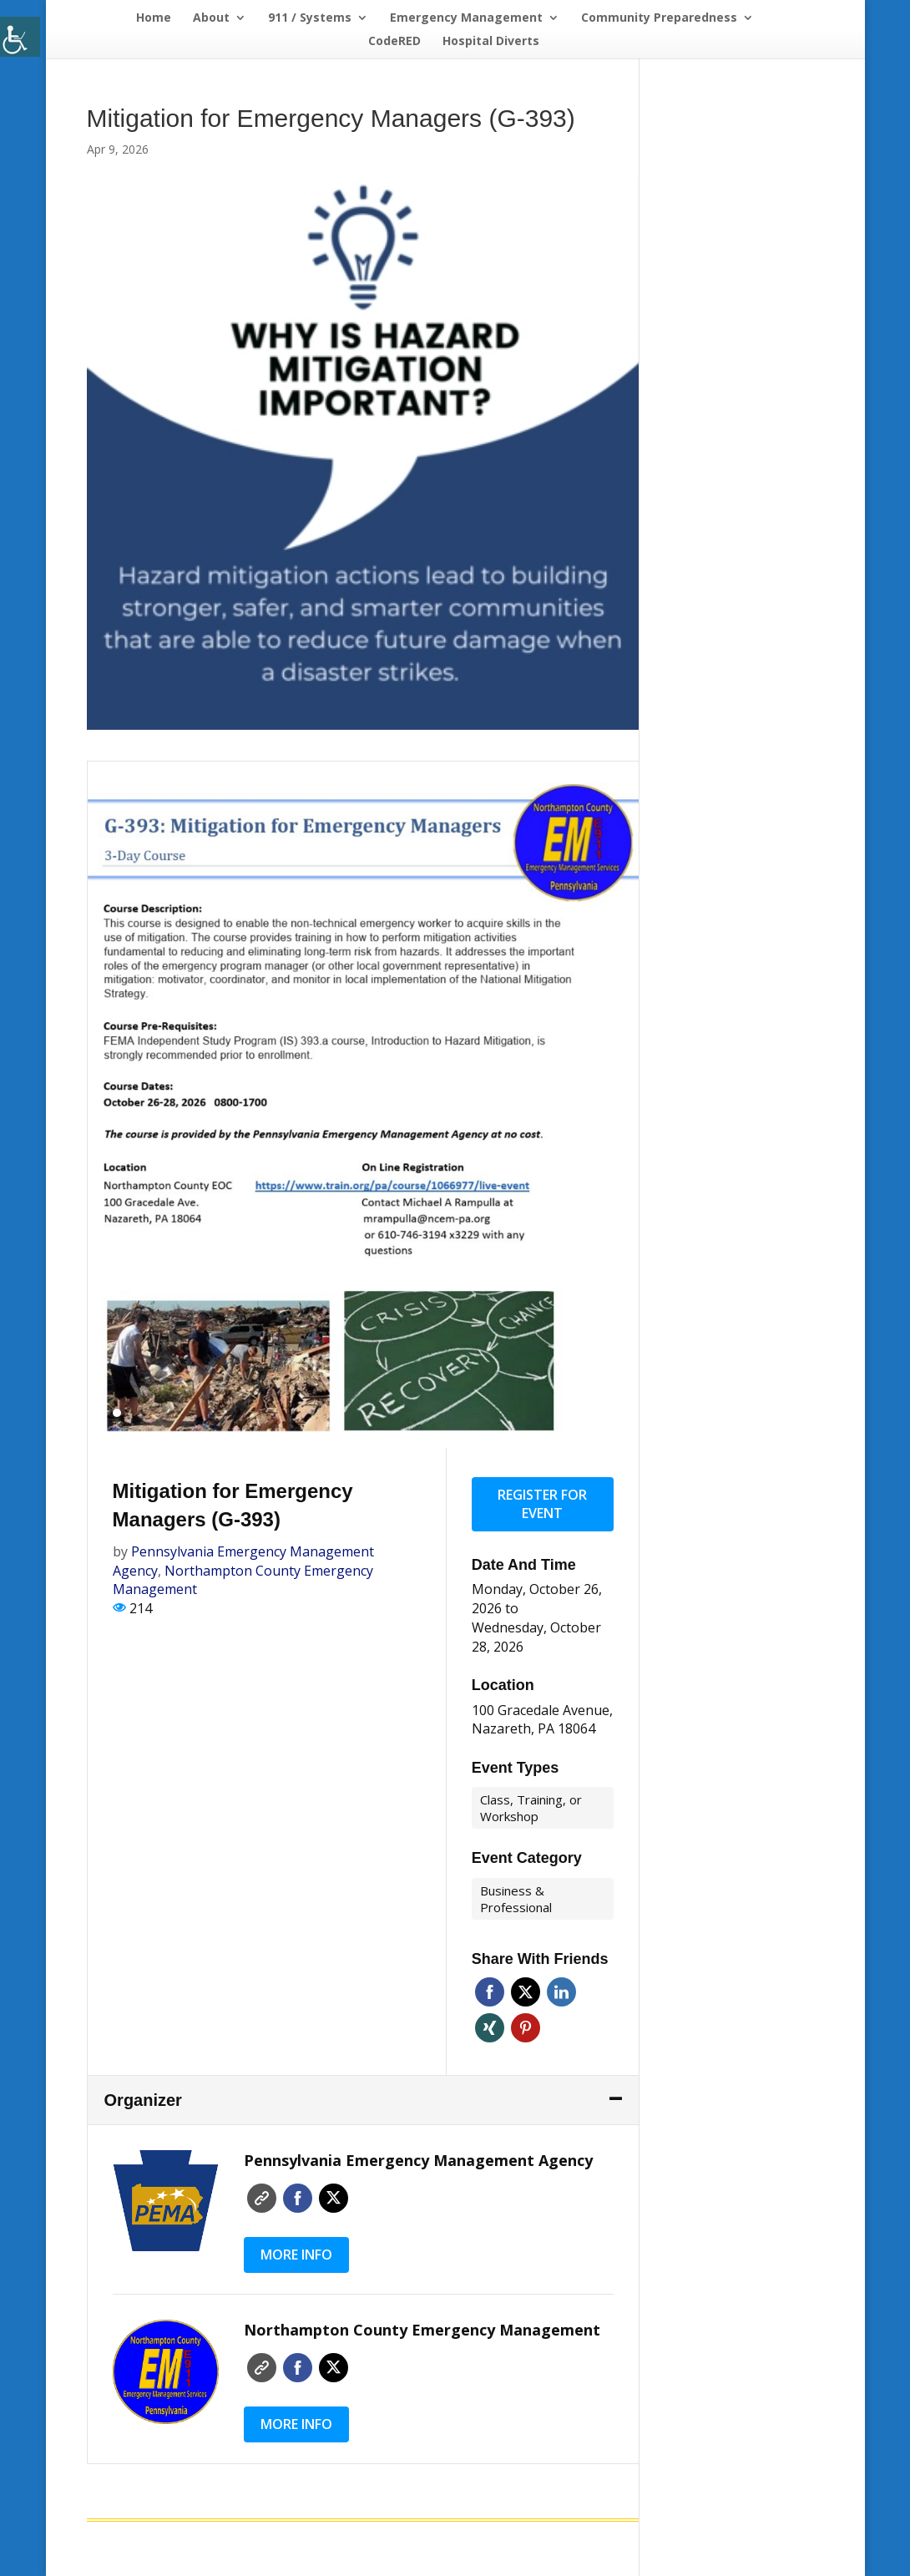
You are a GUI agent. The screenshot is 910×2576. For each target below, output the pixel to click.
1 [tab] (117, 1413)
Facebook (489, 1992)
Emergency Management (466, 18)
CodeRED (394, 41)
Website (261, 2198)
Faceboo (297, 2198)
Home (153, 18)
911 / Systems (309, 18)
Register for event (542, 1504)
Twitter (525, 1992)
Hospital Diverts (490, 41)
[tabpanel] (364, 1105)
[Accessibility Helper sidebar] (20, 37)
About (211, 18)
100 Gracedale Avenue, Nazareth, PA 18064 (542, 1719)
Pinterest (525, 2027)
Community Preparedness (659, 18)
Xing (489, 2027)
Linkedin (561, 1992)
